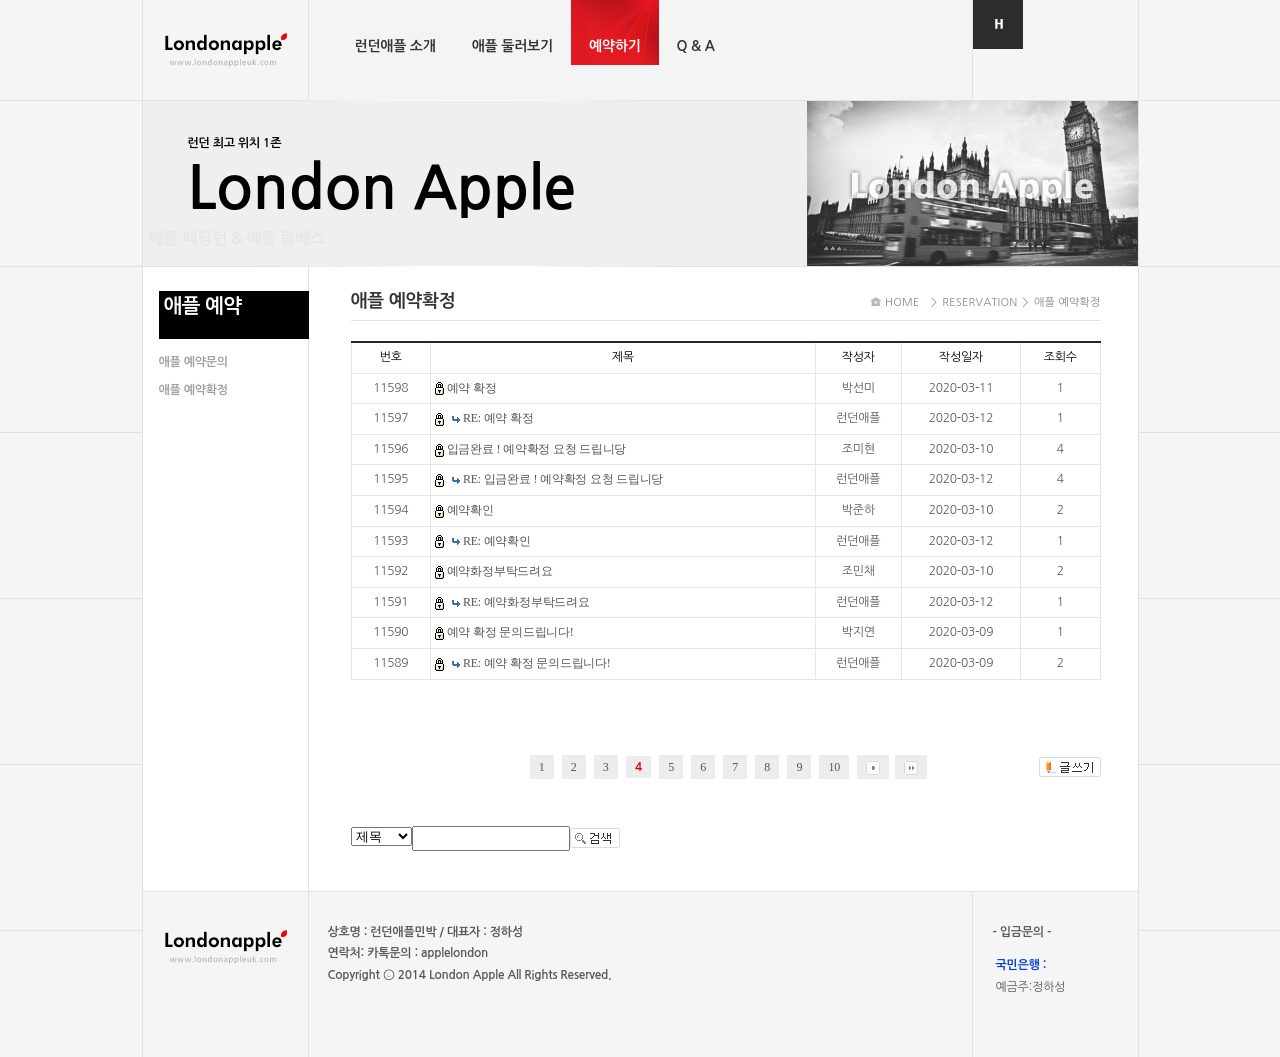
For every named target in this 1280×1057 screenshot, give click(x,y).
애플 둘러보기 (512, 46)
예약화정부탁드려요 (500, 571)
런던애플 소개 (395, 46)
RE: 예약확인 (497, 541)
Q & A (696, 46)
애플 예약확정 (193, 390)
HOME (902, 302)
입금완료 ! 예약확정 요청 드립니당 (536, 449)
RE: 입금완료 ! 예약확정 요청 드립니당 (563, 479)
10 (834, 767)
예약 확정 (472, 388)
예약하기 (615, 46)
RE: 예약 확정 (498, 418)
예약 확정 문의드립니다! (510, 632)
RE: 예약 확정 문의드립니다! (537, 663)
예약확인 (470, 510)
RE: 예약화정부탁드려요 (526, 602)
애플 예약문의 (193, 362)
